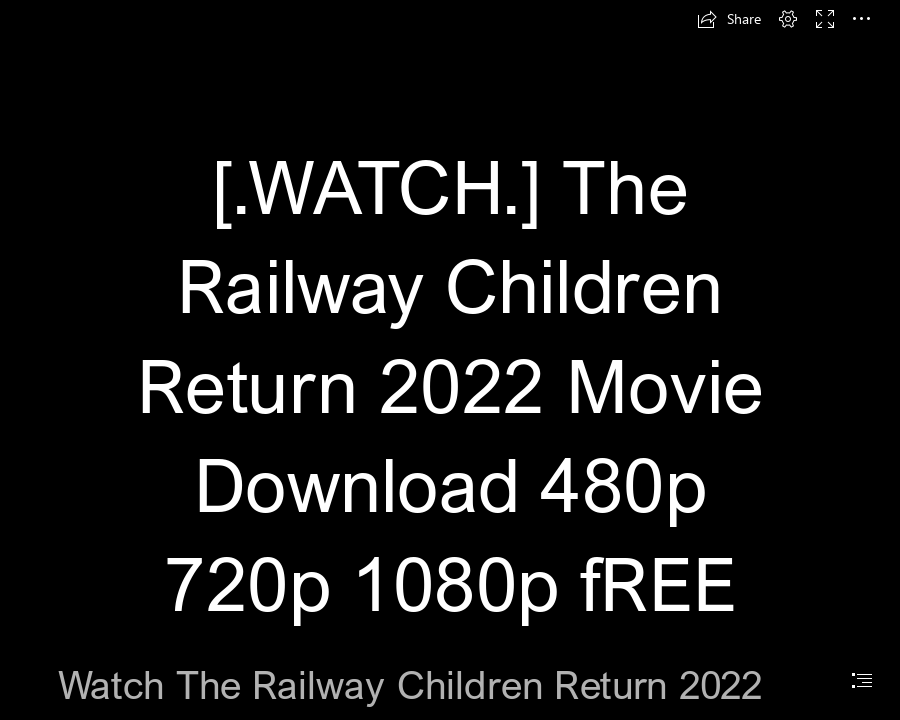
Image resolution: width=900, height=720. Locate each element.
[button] (729, 19)
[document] (450, 360)
